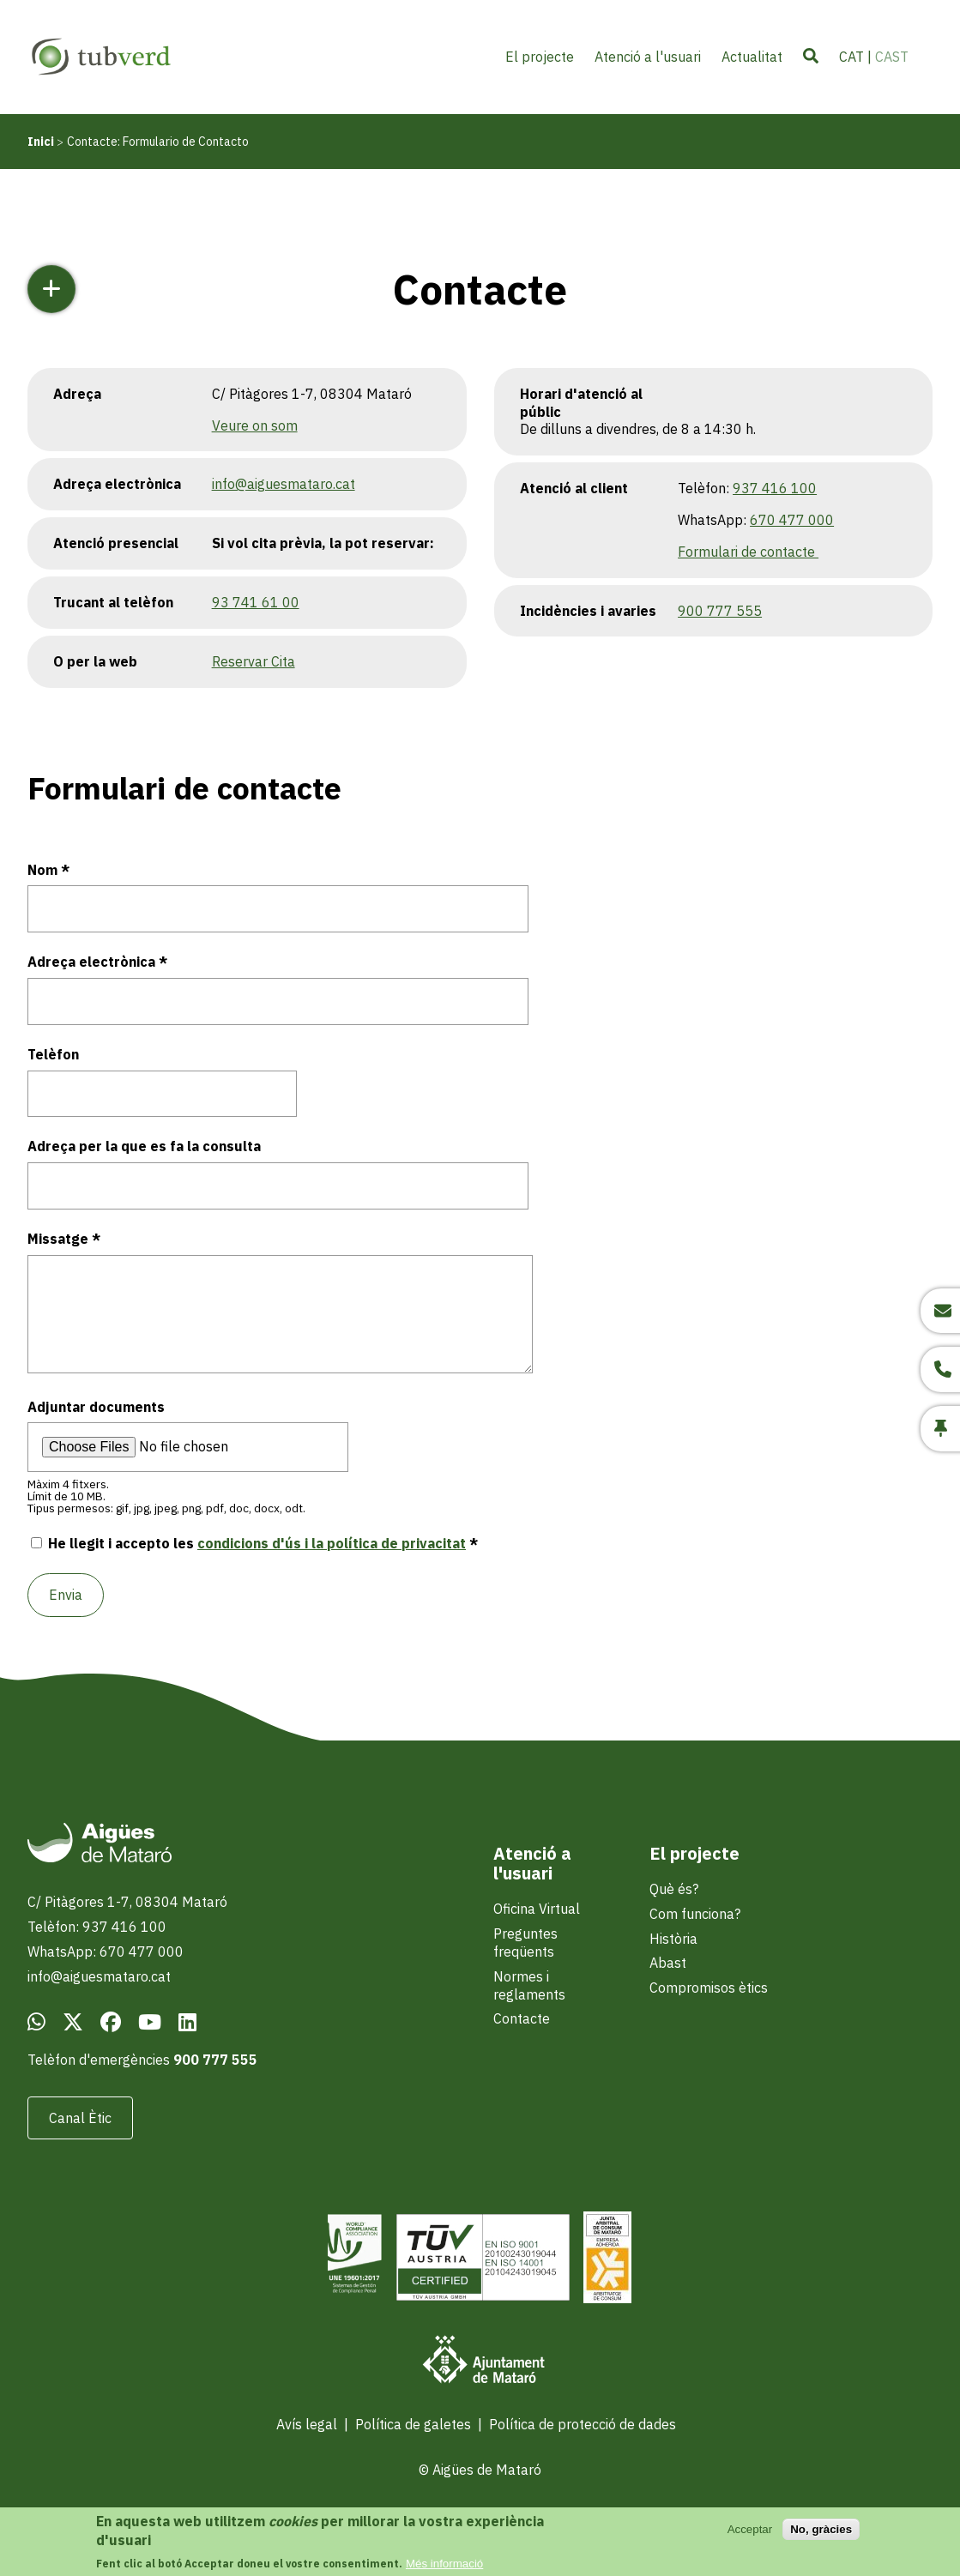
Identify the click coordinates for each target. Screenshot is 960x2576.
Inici (40, 141)
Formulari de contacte (748, 551)
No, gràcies (821, 2529)
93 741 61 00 (255, 602)
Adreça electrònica (91, 961)
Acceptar (750, 2529)
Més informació (444, 2563)
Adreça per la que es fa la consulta (144, 1146)
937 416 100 (775, 488)
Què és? (673, 1888)
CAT (851, 56)
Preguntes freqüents (525, 1942)
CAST (892, 56)
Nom (42, 869)
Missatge (57, 1238)
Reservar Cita (253, 661)
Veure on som (255, 425)
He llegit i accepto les (257, 1543)
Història (673, 1938)
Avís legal (306, 2424)
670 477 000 (792, 519)
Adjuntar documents (96, 1406)
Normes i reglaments (529, 1985)
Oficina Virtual (536, 1908)
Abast (667, 1962)
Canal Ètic (80, 2118)
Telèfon (53, 1054)
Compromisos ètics (708, 1987)
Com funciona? (694, 1913)
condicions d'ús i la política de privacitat (331, 1543)
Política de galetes (413, 2424)
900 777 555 (720, 610)
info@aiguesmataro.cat (283, 483)
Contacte (521, 2018)
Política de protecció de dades (582, 2424)
